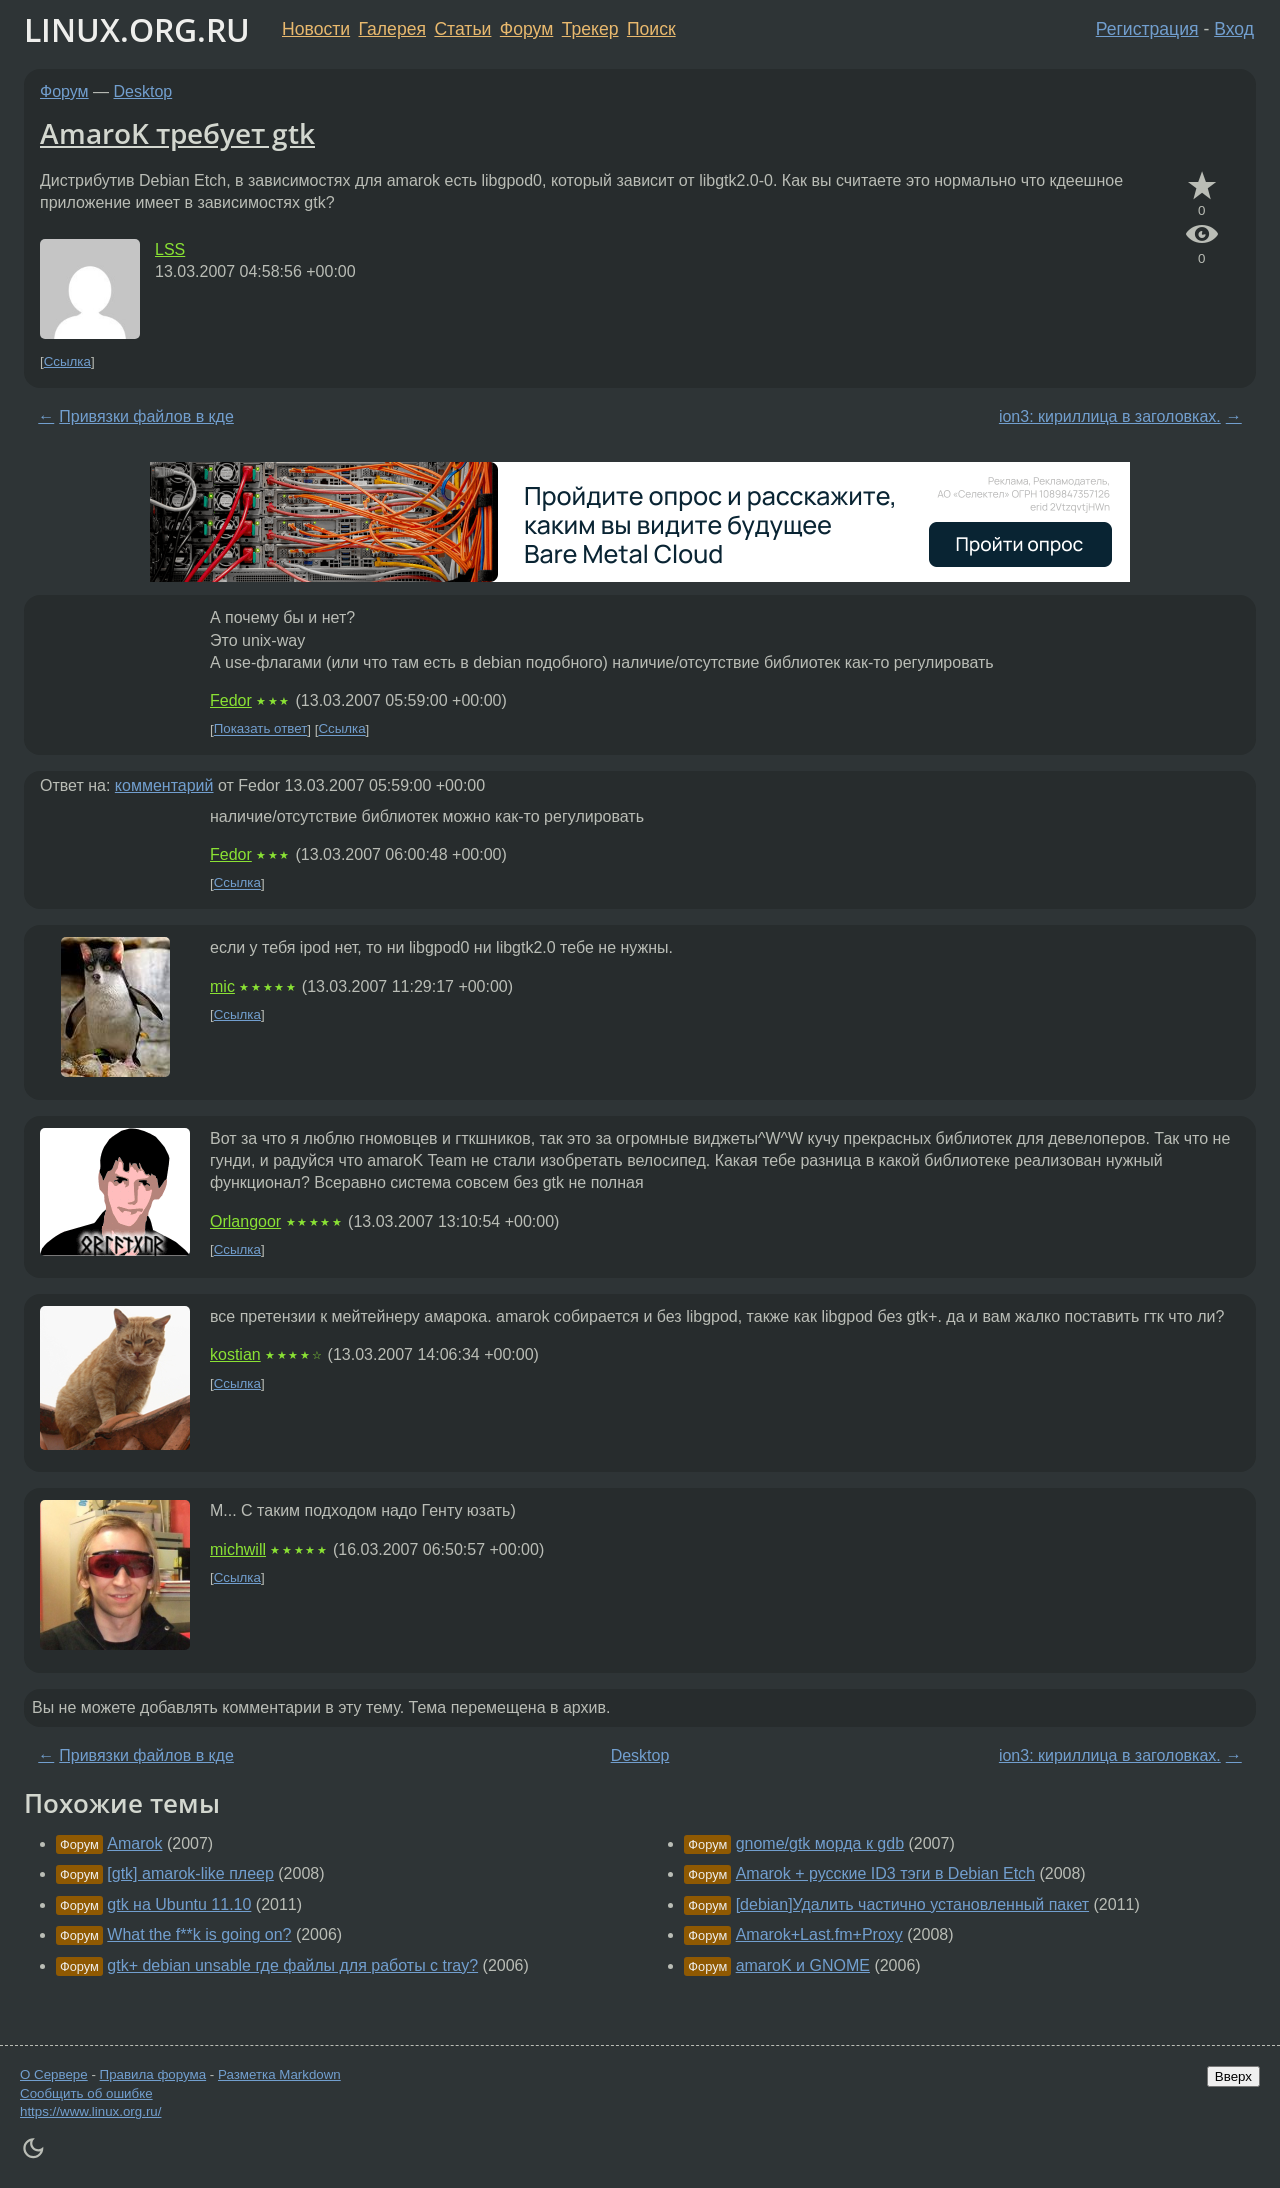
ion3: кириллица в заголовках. (1110, 416)
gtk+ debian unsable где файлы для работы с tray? (292, 1965)
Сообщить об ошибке (86, 2093)
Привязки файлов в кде (146, 416)
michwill (238, 1549)
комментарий (164, 785)
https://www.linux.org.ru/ (90, 2111)
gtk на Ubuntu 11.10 (179, 1904)
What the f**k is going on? (199, 1934)
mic (222, 986)
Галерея (392, 29)
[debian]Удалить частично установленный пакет (912, 1904)
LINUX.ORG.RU (137, 29)
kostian (235, 1354)
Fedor (231, 700)
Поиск (651, 29)
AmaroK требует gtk (177, 133)
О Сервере (54, 2074)
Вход (1234, 29)
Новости (316, 29)
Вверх (1233, 2076)
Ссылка (67, 361)
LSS (170, 249)
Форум (526, 29)
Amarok (134, 1843)
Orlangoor (245, 1221)
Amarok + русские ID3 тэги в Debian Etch (885, 1873)
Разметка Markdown (279, 2074)
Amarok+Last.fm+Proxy (819, 1934)
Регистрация (1147, 29)
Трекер (590, 29)
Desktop (143, 91)
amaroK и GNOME (803, 1965)
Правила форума (153, 2074)
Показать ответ (261, 729)
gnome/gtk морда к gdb (820, 1843)
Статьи (462, 29)
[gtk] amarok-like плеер (190, 1873)
